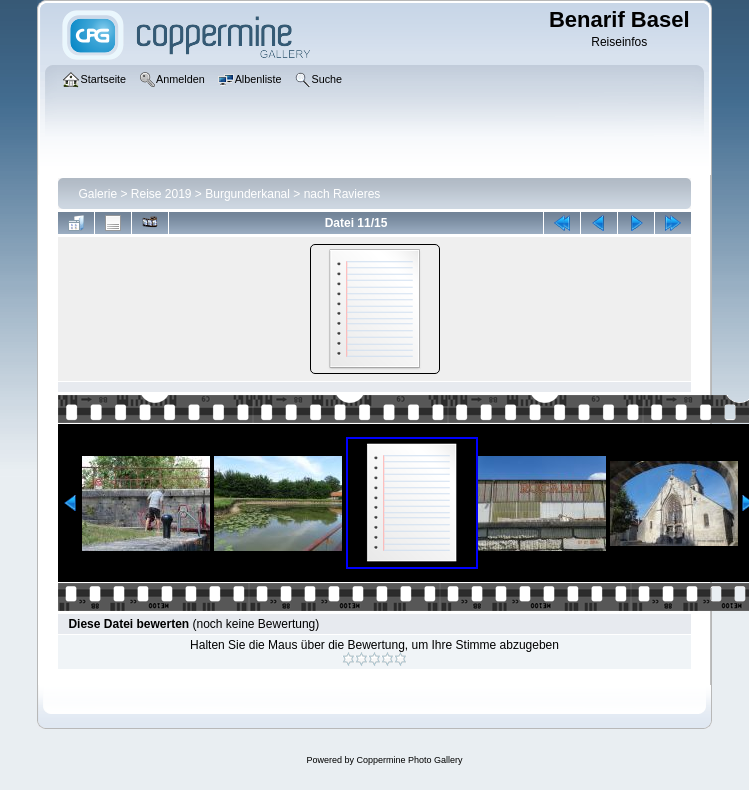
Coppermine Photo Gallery (409, 760)
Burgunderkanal (247, 194)
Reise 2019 (161, 194)
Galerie (97, 194)
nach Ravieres (342, 194)
